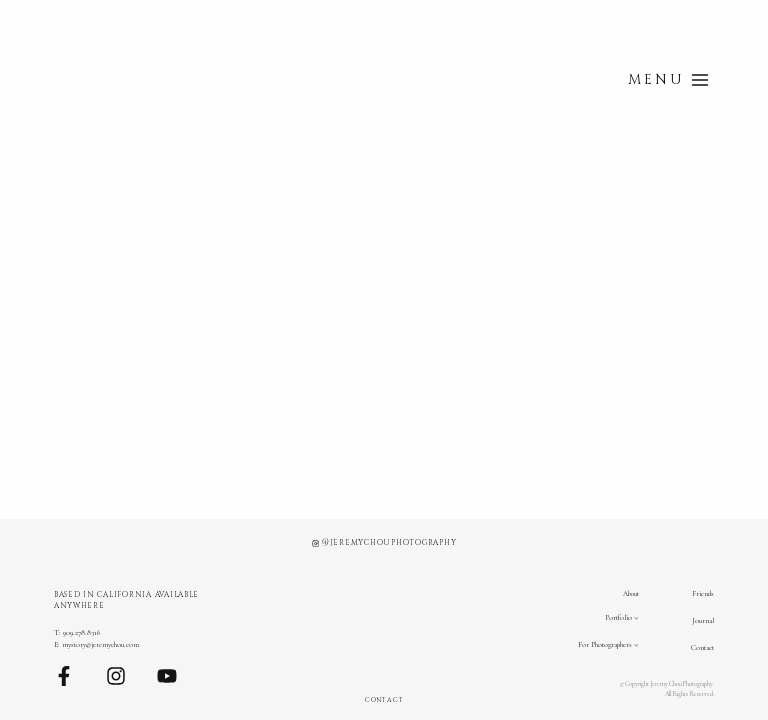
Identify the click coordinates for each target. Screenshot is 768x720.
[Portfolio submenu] (636, 617)
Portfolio (618, 617)
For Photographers (605, 644)
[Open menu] (668, 80)
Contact (702, 647)
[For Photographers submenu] (636, 645)
